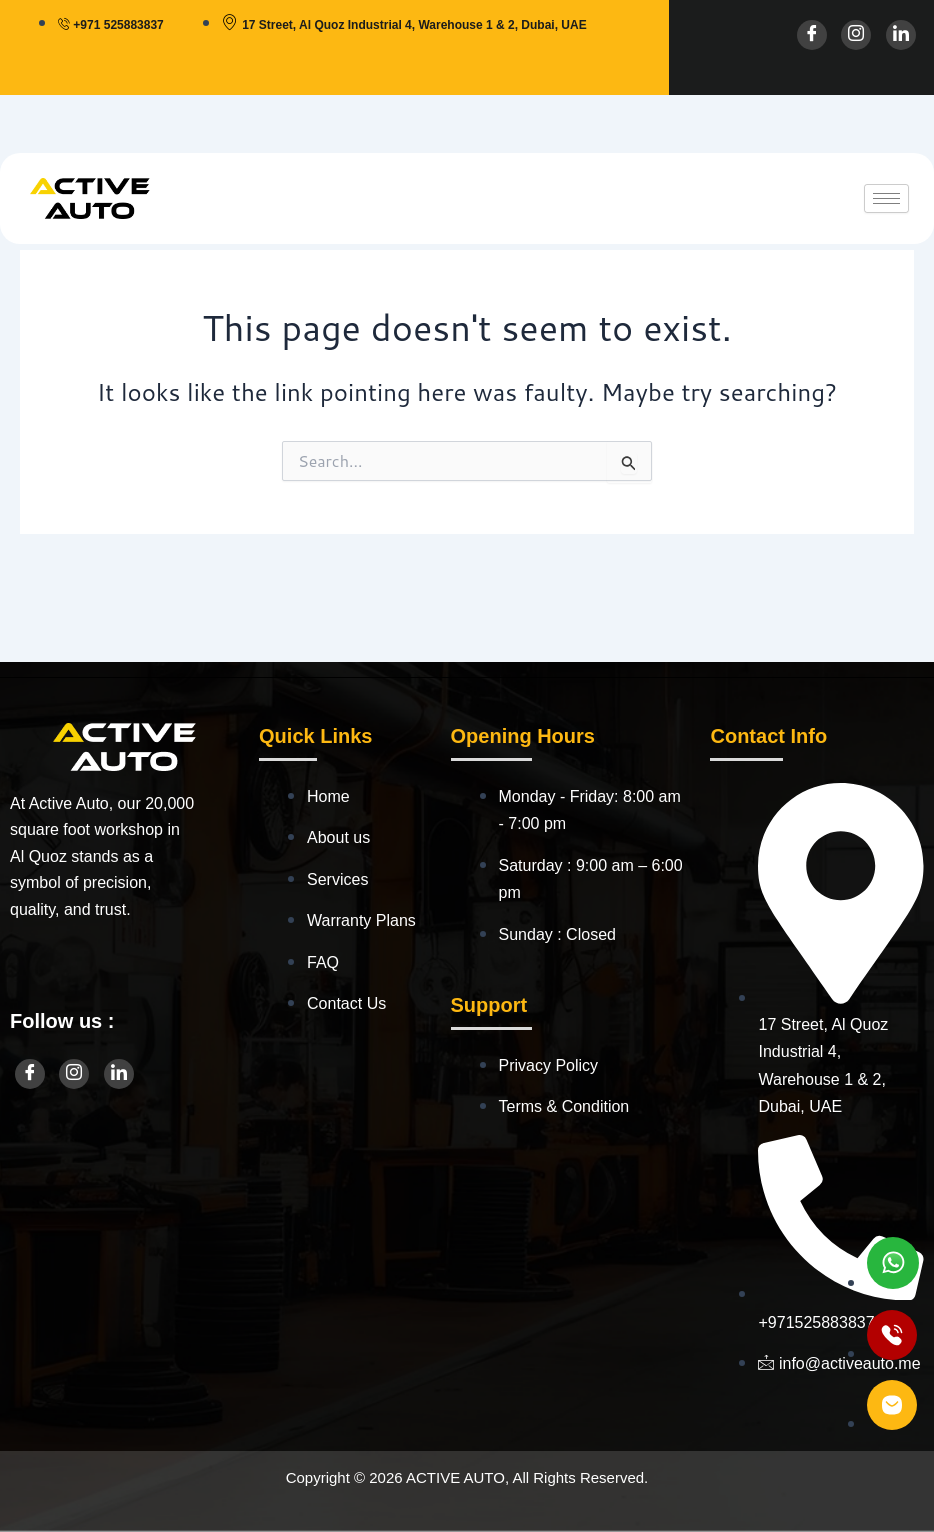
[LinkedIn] (901, 35)
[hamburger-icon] (886, 198)
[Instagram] (856, 35)
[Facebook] (812, 35)
